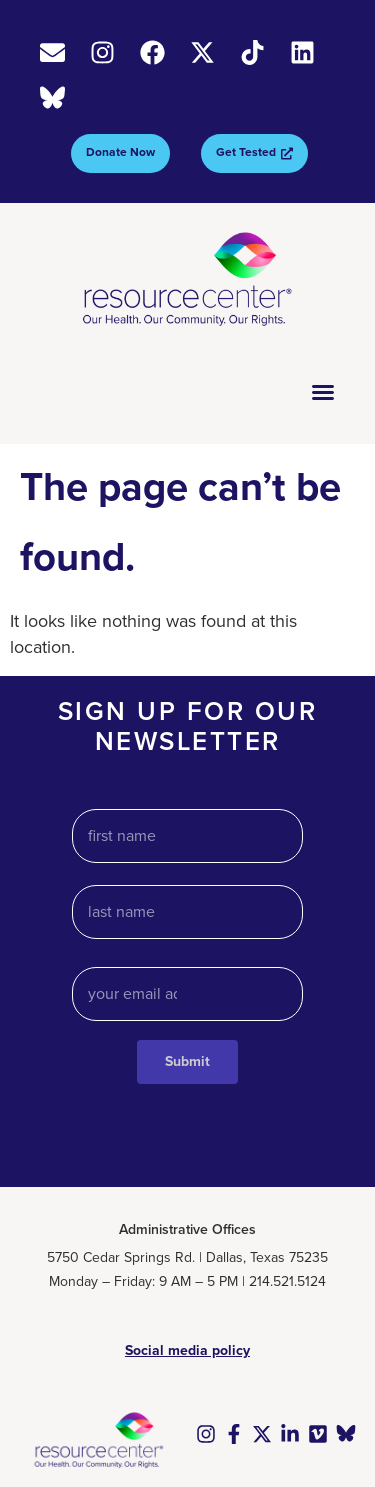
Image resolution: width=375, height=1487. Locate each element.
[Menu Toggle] (323, 392)
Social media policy (187, 1350)
